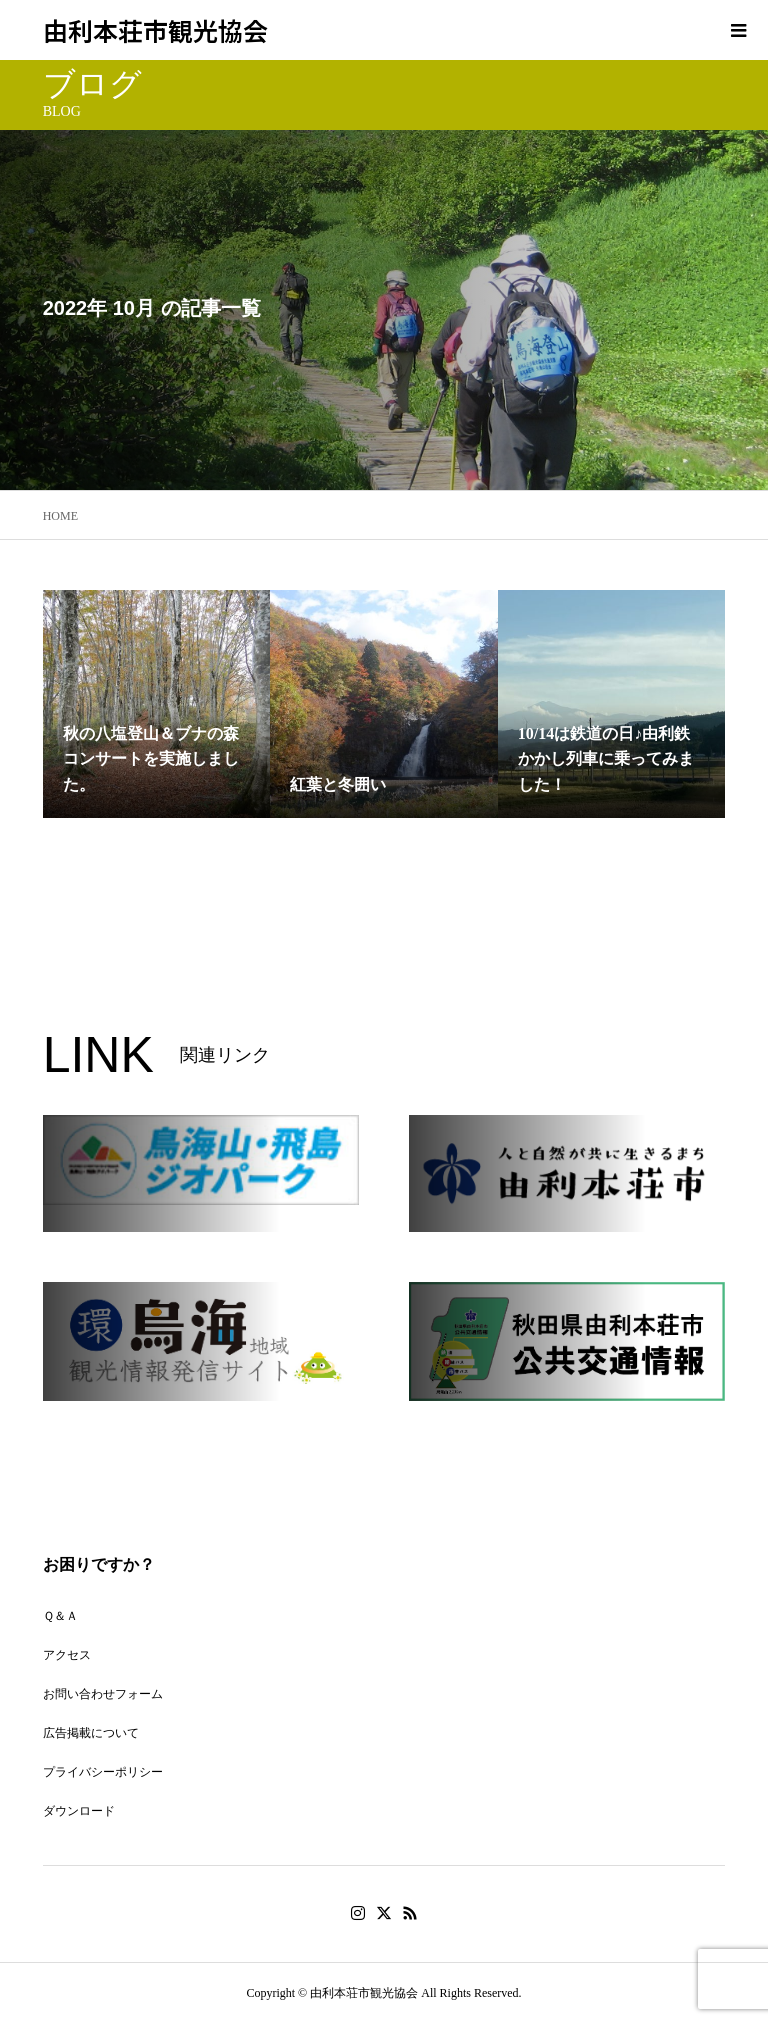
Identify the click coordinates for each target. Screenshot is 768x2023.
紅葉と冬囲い (338, 784)
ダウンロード (79, 1811)
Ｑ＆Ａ (60, 1616)
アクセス (67, 1655)
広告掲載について (91, 1733)
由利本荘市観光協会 (155, 30)
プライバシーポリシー (103, 1772)
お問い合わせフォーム (103, 1694)
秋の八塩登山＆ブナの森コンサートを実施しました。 (151, 759)
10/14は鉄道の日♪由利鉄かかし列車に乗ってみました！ (606, 759)
